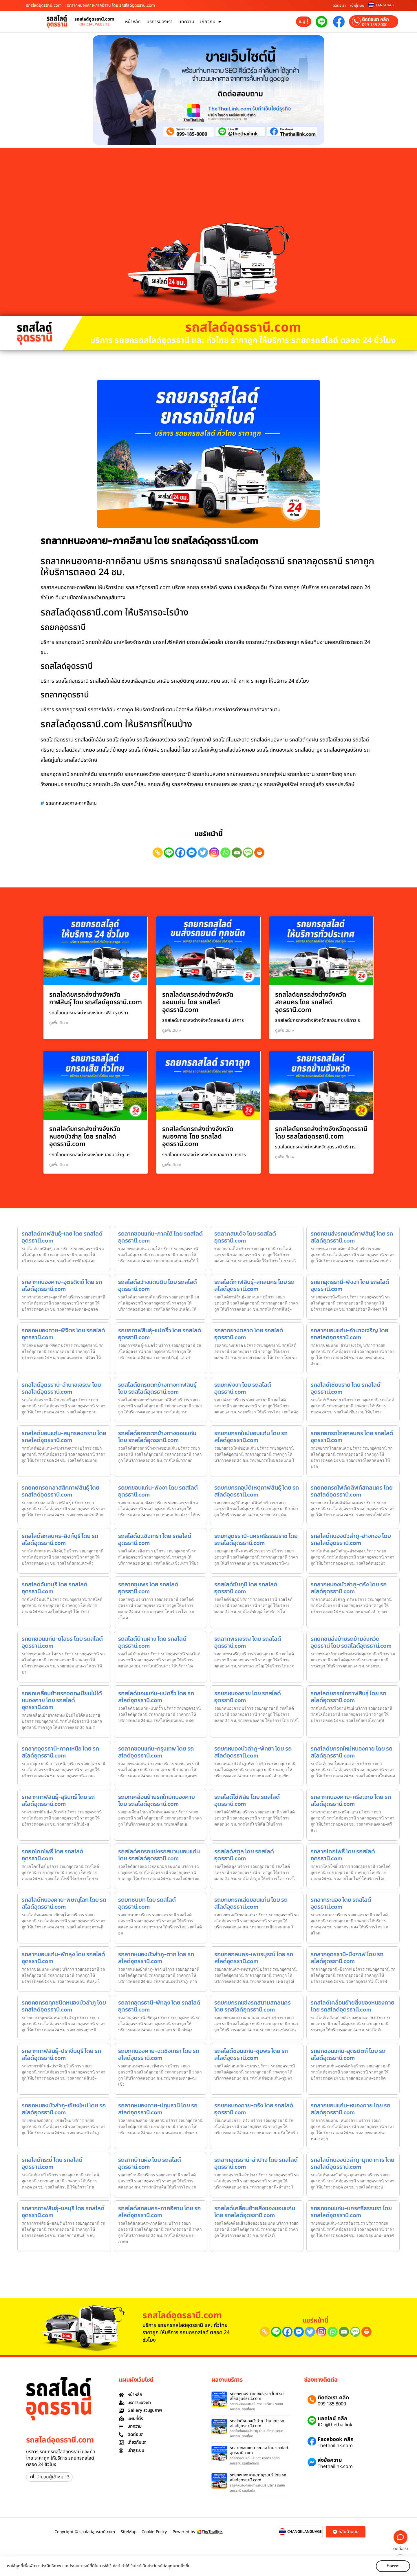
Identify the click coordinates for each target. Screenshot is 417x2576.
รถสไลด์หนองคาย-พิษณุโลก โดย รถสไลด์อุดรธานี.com (64, 1903)
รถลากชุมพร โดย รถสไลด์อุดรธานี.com (148, 1588)
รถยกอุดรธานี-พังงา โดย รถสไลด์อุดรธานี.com (350, 1285)
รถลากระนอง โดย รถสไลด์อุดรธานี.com (341, 1903)
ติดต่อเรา (339, 5)
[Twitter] (203, 852)
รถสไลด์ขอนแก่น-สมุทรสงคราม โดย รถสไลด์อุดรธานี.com (64, 1436)
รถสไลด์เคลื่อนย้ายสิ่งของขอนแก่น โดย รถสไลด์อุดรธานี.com (254, 2211)
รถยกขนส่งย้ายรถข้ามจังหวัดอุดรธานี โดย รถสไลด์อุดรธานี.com (351, 1642)
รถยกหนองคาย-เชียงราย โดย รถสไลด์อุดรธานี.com (257, 2396)
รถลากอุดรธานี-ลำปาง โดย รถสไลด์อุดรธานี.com (256, 2163)
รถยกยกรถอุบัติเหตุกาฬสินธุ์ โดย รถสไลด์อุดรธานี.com (256, 1491)
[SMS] (248, 852)
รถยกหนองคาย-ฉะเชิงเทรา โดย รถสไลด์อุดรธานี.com (158, 2054)
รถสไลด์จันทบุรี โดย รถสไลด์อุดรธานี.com (54, 1588)
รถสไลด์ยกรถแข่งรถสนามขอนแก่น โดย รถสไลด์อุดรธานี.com (159, 1855)
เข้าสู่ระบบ (357, 5)
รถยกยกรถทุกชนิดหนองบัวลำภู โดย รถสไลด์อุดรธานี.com (64, 2006)
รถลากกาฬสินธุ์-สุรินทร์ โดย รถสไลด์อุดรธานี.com (58, 1800)
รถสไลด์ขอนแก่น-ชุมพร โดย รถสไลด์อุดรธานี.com (251, 2054)
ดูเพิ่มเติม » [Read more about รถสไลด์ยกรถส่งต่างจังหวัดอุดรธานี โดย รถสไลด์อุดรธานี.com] (284, 1157)
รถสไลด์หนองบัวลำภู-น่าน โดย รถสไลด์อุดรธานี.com (257, 2423)
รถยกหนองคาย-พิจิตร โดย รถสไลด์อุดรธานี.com (63, 1334)
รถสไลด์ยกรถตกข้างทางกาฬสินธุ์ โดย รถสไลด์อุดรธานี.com (157, 1388)
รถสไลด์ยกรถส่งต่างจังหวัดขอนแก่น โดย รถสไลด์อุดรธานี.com (197, 1002)
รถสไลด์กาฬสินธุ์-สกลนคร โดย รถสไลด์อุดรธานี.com (254, 1285)
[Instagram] (214, 852)
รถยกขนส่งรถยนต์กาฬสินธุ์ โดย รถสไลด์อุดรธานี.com (352, 1237)
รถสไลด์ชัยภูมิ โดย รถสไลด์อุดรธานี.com (245, 1588)
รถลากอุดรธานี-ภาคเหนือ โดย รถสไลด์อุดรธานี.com (60, 1752)
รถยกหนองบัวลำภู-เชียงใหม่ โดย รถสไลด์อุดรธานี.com (64, 2109)
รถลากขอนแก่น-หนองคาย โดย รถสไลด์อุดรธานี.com (350, 2109)
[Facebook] (180, 852)
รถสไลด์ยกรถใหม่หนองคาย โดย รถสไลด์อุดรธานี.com (351, 1752)
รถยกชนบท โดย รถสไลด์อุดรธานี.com (147, 1903)
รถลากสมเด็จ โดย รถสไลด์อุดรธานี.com (245, 1237)
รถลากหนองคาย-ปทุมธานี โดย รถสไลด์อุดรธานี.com (157, 2109)
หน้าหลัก (133, 21)
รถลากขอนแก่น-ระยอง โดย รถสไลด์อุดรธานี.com (259, 2450)
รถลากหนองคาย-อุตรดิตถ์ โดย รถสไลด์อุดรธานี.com (62, 1285)
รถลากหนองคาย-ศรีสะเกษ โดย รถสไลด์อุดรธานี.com (351, 1800)
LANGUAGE (385, 5)
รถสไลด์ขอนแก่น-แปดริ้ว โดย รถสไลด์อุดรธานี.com (156, 1696)
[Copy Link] (158, 852)
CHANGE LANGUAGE (304, 2532)
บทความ (186, 21)
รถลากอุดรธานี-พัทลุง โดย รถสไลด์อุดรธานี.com (159, 2006)
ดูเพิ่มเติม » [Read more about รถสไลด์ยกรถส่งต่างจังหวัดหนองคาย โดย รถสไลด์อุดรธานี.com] (171, 1165)
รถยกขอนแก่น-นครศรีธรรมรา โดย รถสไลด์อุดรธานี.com (351, 2211)
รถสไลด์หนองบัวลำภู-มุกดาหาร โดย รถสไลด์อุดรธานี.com (352, 2163)
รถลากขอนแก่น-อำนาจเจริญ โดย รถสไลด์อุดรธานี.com (349, 1334)
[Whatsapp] (225, 852)
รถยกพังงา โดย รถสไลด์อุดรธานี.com (242, 1388)
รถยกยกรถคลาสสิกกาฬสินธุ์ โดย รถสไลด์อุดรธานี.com (60, 1491)
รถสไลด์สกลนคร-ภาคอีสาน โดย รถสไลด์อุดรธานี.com (159, 2211)
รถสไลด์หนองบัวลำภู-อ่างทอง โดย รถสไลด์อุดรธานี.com (351, 1539)
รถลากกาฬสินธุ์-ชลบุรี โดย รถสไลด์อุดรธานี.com (63, 2211)
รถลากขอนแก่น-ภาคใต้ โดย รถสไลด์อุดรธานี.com (160, 1237)
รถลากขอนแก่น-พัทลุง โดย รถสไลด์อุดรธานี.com (63, 1957)
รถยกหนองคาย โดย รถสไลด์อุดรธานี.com (247, 1696)
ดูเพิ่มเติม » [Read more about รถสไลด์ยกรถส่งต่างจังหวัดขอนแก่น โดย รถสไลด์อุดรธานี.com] (171, 1030)
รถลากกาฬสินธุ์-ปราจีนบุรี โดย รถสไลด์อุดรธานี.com (61, 2054)
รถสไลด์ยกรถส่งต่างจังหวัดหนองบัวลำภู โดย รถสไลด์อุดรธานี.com (84, 1136)
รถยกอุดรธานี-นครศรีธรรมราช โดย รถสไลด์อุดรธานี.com (256, 1539)
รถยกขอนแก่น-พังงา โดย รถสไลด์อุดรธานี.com (158, 1491)
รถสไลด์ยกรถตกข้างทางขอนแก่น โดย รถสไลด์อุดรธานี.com (157, 1436)
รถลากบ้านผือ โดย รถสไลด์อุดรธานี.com (149, 2163)
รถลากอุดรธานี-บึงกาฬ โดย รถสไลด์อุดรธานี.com (347, 1957)
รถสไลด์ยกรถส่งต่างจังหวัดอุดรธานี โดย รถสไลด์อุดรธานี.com (321, 1132)
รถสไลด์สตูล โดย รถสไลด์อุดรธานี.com (244, 1855)
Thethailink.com (335, 2445)
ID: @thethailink (335, 2424)
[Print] (259, 852)
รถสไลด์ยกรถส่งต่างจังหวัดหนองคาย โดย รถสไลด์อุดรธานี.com (197, 1136)
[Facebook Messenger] (191, 852)
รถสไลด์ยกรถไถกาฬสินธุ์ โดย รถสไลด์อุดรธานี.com (348, 1696)
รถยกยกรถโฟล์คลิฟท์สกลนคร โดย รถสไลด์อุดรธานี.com (352, 1491)
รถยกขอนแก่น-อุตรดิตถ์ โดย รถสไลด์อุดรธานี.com (348, 2054)
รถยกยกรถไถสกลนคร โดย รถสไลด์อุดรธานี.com (352, 1436)
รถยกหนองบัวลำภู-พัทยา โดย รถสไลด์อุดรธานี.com (253, 1752)
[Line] (169, 852)
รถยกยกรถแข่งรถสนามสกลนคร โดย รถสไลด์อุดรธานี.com (252, 2006)
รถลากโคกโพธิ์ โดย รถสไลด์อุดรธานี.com (343, 1855)
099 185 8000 (374, 25)
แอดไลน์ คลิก (332, 2418)
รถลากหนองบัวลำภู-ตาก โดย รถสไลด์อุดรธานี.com (156, 1957)
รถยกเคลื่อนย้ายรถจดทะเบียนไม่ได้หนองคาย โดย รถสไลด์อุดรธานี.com (62, 1700)
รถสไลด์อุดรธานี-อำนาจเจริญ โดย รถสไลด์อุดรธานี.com (61, 1388)
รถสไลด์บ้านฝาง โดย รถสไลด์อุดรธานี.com (152, 1642)
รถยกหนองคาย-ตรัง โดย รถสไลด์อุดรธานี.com (253, 2109)
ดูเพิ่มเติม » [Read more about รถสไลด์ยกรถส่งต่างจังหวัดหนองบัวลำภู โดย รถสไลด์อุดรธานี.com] (58, 1165)
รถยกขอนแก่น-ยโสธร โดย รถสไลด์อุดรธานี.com (62, 1642)
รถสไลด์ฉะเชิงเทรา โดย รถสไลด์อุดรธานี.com (154, 1539)
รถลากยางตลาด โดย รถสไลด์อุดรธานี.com (248, 1334)
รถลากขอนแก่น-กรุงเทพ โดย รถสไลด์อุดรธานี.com (156, 1752)
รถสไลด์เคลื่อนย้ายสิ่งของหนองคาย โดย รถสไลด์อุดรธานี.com (352, 2006)
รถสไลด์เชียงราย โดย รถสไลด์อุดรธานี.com (346, 1388)
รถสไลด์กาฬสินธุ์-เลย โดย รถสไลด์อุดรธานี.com (62, 1237)
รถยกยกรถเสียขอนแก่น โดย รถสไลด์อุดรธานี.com (251, 1903)
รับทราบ (393, 2566)
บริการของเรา (160, 21)
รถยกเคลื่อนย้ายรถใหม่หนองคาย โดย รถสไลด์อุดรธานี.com (156, 1800)
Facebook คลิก (336, 2439)
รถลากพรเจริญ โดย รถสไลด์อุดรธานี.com (247, 1642)
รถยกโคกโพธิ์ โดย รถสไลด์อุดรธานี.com (52, 1855)
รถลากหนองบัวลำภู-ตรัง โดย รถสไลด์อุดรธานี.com (349, 1588)
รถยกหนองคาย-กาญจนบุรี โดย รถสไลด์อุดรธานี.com (258, 2477)
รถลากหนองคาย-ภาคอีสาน (71, 803)
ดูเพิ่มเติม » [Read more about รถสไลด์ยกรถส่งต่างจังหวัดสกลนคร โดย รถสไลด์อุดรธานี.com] (284, 1030)
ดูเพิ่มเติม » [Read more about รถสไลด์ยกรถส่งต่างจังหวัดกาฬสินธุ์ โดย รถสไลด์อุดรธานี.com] (58, 1023)
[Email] (237, 852)
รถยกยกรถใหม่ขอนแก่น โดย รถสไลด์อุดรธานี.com (251, 1436)
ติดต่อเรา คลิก (375, 19)
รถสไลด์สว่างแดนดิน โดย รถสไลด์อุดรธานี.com (157, 1285)
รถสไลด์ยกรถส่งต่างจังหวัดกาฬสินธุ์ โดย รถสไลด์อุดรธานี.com (95, 998)
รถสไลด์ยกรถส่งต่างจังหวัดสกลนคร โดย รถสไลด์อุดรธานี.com (310, 1002)
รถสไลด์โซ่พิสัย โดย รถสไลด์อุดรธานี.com (247, 1800)
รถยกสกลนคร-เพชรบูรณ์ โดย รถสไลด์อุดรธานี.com (253, 1957)
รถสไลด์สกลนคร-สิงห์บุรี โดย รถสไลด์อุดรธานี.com (60, 1539)
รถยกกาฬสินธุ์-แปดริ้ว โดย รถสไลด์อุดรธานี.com (159, 1334)
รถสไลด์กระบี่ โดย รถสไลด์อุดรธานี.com (52, 2163)
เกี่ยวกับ (210, 21)
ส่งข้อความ (330, 2460)
